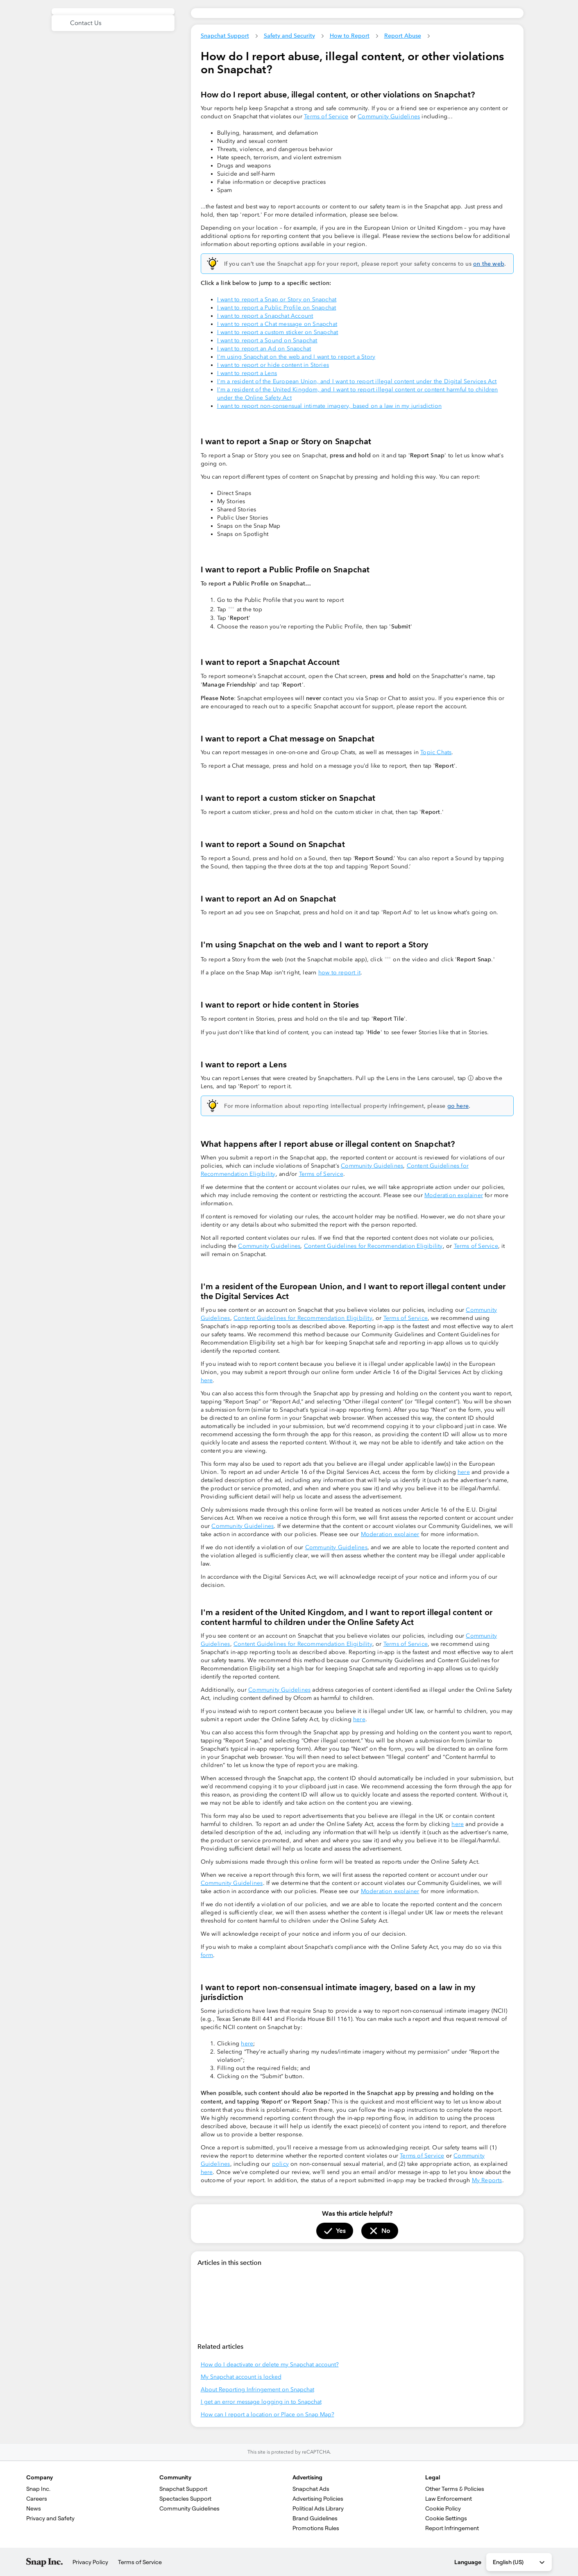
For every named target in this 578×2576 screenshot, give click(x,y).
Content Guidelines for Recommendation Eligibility (373, 1246)
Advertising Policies (317, 2498)
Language (467, 2562)
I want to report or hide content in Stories (273, 365)
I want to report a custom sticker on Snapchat (277, 332)
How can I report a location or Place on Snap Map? (267, 2414)
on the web (488, 263)
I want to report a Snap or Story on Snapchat (277, 299)
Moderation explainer (453, 1195)
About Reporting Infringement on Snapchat (257, 2389)
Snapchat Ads (310, 2488)
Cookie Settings (446, 2518)
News (33, 2508)
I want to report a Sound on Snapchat (267, 340)
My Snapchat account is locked (241, 2376)
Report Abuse (402, 35)
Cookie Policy (443, 2508)
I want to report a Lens (247, 373)
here (207, 1380)
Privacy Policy (90, 2562)
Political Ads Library (318, 2508)
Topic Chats (435, 752)
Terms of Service (326, 116)
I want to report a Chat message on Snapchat (277, 324)
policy (280, 2163)
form (207, 1955)
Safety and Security (289, 35)
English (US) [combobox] (519, 2562)
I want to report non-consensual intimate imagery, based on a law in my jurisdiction (329, 405)
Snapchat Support (225, 35)
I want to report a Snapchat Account (265, 315)
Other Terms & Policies (454, 2488)
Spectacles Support (185, 2498)
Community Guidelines (389, 116)
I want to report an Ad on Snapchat (264, 348)
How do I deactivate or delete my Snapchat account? (270, 2364)
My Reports (487, 2180)
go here (458, 1105)
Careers (36, 2498)
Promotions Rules (315, 2528)
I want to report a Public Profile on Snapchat (276, 307)
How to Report (349, 35)
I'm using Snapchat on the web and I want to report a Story (296, 356)
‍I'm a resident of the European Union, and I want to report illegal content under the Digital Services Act (357, 381)
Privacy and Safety (50, 2518)
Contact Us (86, 23)
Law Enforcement (448, 2498)
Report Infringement (452, 2528)
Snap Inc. (38, 2488)
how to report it (339, 972)
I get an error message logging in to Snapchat (261, 2401)
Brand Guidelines (315, 2518)
